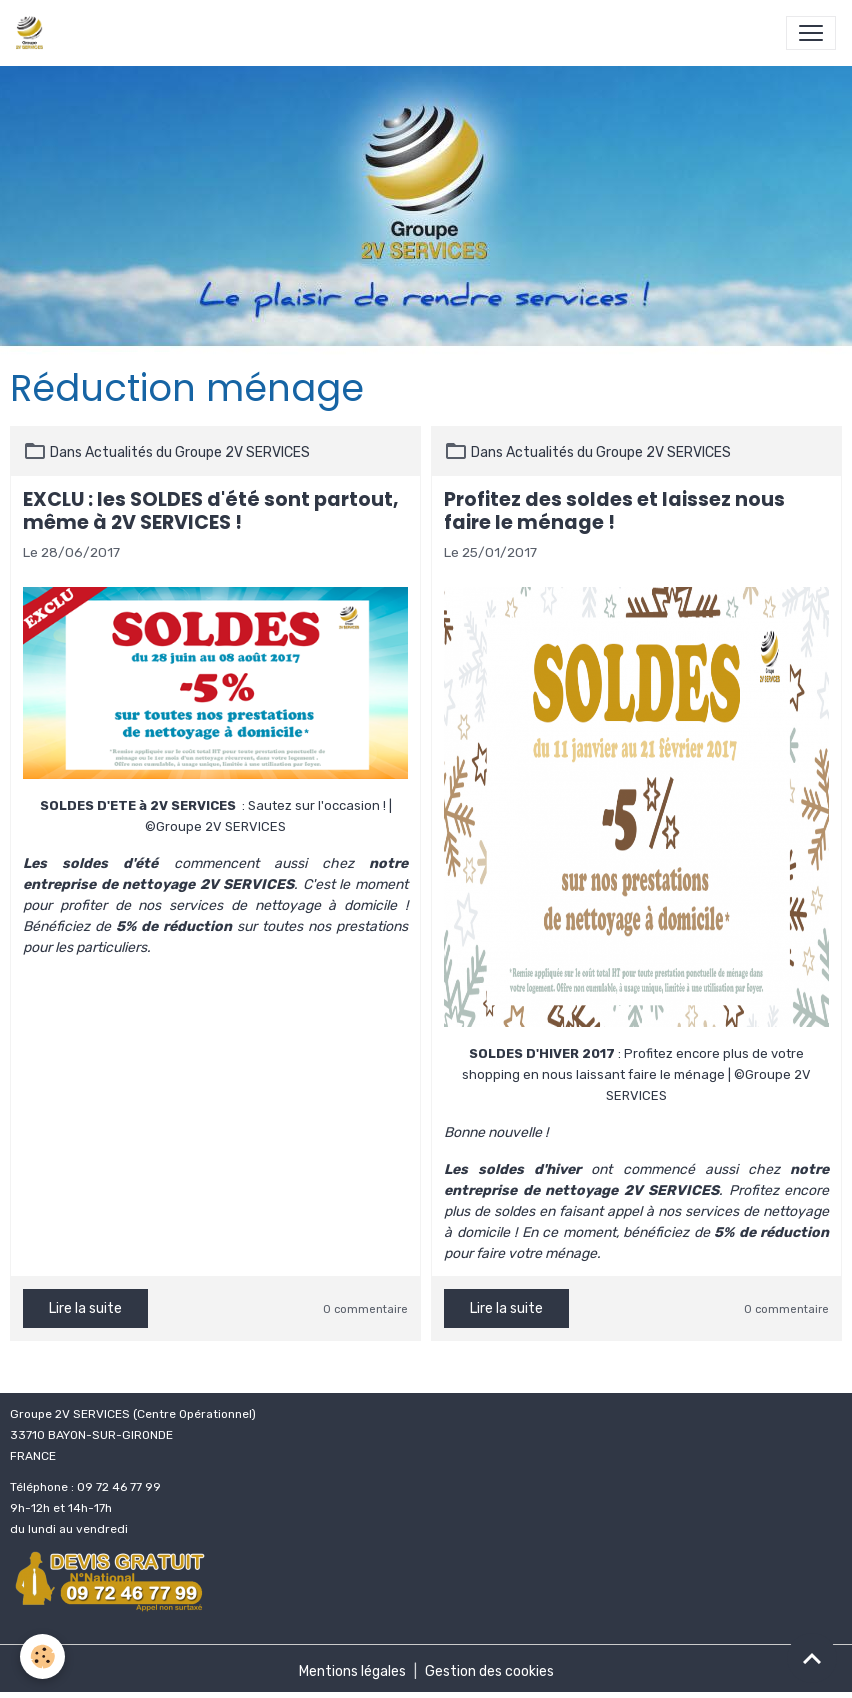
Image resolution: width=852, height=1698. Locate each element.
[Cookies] (42, 1656)
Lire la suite (85, 1308)
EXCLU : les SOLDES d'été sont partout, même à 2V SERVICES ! (211, 511)
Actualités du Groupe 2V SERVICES (197, 452)
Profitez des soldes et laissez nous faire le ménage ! (614, 511)
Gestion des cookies (489, 1671)
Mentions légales (352, 1671)
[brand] (33, 33)
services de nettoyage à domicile (283, 905)
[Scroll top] (812, 1658)
